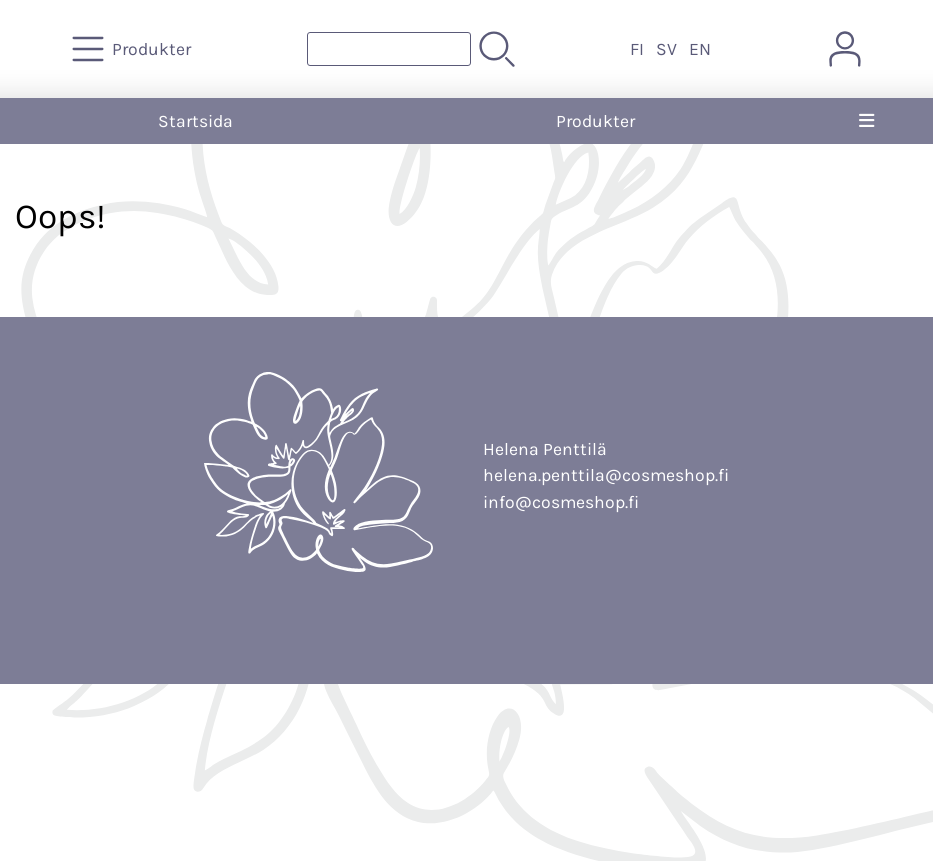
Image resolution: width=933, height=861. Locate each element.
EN (700, 49)
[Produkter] (133, 49)
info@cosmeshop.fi (561, 502)
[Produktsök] (389, 49)
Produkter (595, 121)
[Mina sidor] (845, 49)
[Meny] (866, 121)
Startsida (195, 121)
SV (666, 49)
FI (637, 49)
